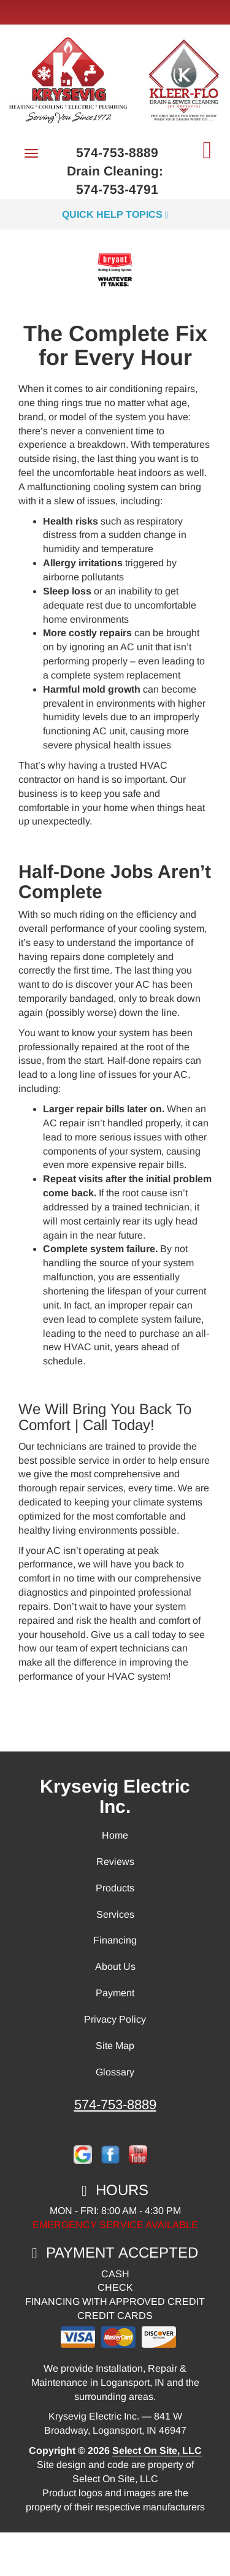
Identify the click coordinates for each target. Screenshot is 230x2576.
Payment (115, 1993)
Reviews (115, 1861)
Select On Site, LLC (157, 2450)
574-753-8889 (115, 2104)
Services (115, 1914)
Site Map (115, 2045)
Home (115, 1835)
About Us (115, 1966)
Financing (115, 1940)
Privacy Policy (115, 2019)
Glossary (115, 2072)
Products (115, 1888)
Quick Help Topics (115, 214)
